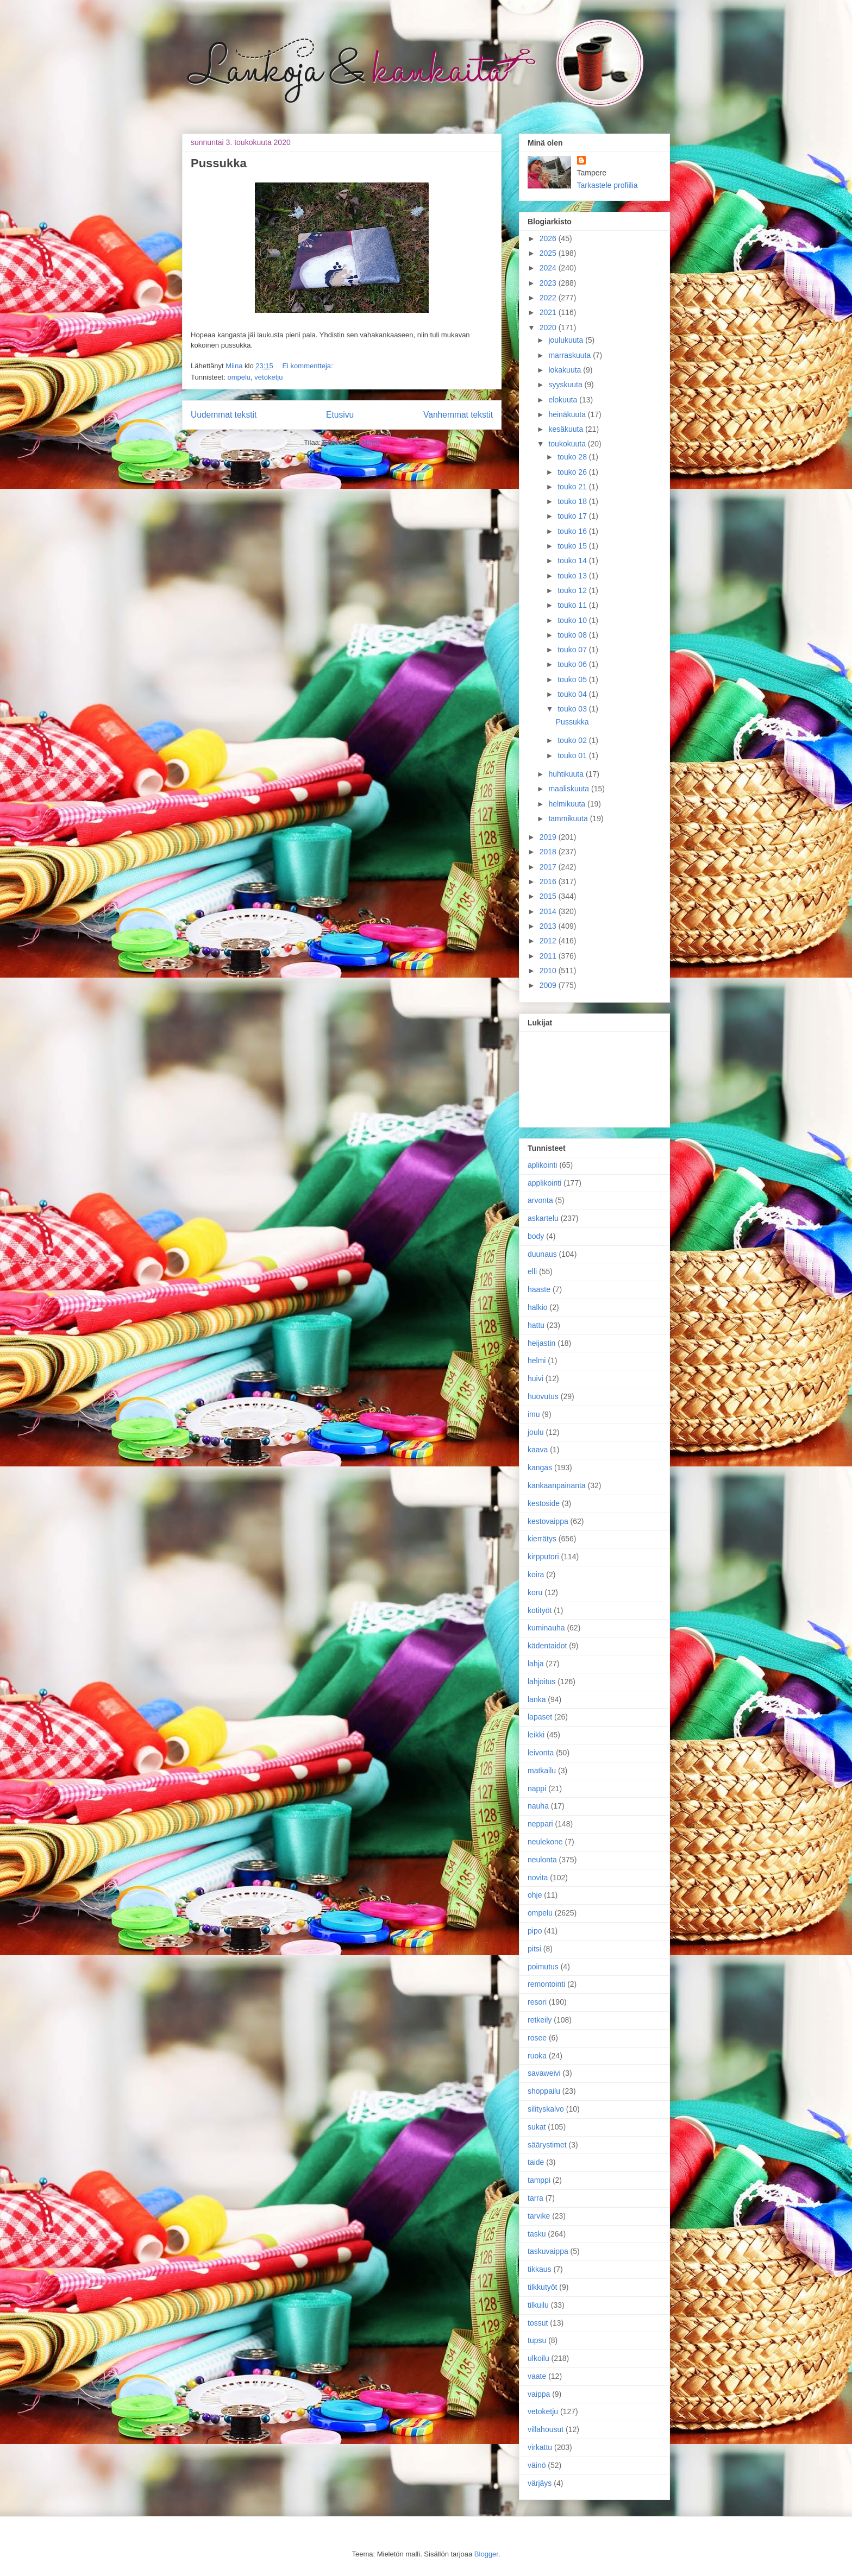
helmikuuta (567, 803)
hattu (536, 1325)
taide (536, 2162)
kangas (540, 1467)
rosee (537, 2037)
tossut (538, 2323)
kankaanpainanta (557, 1485)
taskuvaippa (548, 2251)
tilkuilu (538, 2305)
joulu (536, 1432)
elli (532, 1271)
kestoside (544, 1503)
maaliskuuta (569, 788)
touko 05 (573, 679)
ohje (535, 1895)
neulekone (545, 1841)
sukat (537, 2126)
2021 (549, 312)
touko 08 (573, 635)
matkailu (542, 1770)
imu (534, 1414)
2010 (549, 970)
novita (538, 1877)
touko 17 (573, 516)
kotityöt (540, 1610)
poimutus (543, 1966)
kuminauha (546, 1627)
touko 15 (573, 545)
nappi (537, 1788)
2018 (549, 851)
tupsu (537, 2340)
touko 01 (573, 755)
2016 (549, 881)
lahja (536, 1663)
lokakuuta (565, 370)
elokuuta (563, 399)
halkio (538, 1307)
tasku (537, 2233)
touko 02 (573, 740)
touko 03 (573, 708)
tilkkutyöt (542, 2287)
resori (537, 2002)
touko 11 (573, 605)
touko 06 (573, 664)
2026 (549, 238)
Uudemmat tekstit (223, 414)
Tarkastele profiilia (607, 185)
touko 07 (573, 649)
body (536, 1236)
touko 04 (573, 694)
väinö (537, 2465)
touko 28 (573, 456)
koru (535, 1592)
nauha (538, 1806)
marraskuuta (570, 355)
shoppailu (544, 2091)
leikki (536, 1734)
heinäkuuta (567, 414)
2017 (549, 866)
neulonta (542, 1859)
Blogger (486, 2554)
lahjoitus (541, 1681)
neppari (540, 1823)
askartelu (543, 1218)
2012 (549, 940)
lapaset (540, 1716)
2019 (549, 837)
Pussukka (219, 163)
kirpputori (543, 1556)
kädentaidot (547, 1645)
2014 (549, 911)
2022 (549, 297)
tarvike (539, 2216)
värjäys (540, 2483)
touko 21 (573, 486)
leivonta (541, 1752)
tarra (535, 2198)
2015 (549, 896)
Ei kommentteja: (307, 366)
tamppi (539, 2180)
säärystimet (547, 2144)
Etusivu (340, 414)
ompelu (238, 377)
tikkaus (540, 2269)
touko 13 (573, 575)
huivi (535, 1378)
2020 (549, 327)
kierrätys (542, 1538)
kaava (538, 1449)
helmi (537, 1360)
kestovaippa (548, 1521)
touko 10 (573, 620)
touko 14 (573, 560)
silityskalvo (546, 2109)
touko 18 (573, 501)
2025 (549, 253)
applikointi (544, 1183)
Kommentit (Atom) (351, 442)
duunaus (542, 1254)
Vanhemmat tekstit (458, 414)
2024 (549, 267)
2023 (549, 283)
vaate (537, 2376)
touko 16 (573, 531)
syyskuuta (566, 384)
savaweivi (544, 2073)
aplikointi (542, 1165)
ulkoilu (538, 2358)
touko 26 (573, 472)
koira (536, 1574)
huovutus (543, 1396)
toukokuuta (567, 443)
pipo (535, 1930)
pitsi (534, 1948)
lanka (537, 1699)
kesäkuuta (566, 429)
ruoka (537, 2055)
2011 (549, 956)
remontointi (546, 1984)
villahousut (545, 2429)
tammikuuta (569, 818)
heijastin (541, 1343)
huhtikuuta (567, 774)
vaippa (539, 2394)
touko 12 (573, 590)
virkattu (540, 2447)
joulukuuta (566, 340)
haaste (539, 1289)
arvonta (540, 1200)
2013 (549, 926)
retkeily (540, 2020)
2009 (549, 985)
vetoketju (268, 377)
